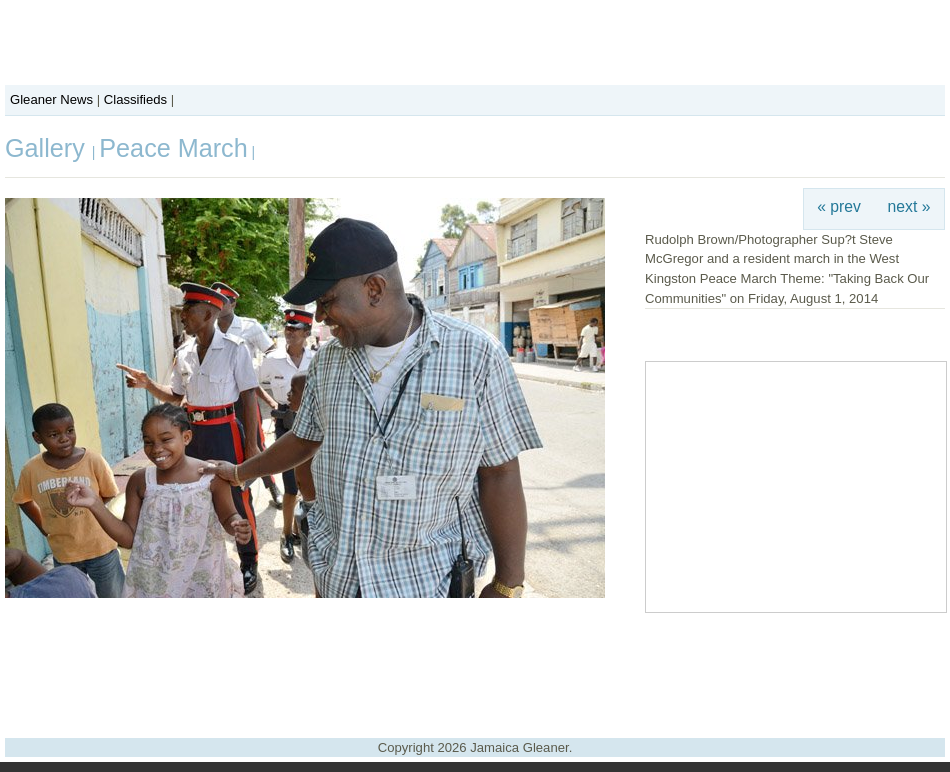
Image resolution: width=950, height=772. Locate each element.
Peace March (173, 148)
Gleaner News (51, 99)
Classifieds (135, 99)
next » (909, 206)
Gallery (48, 148)
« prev (839, 206)
